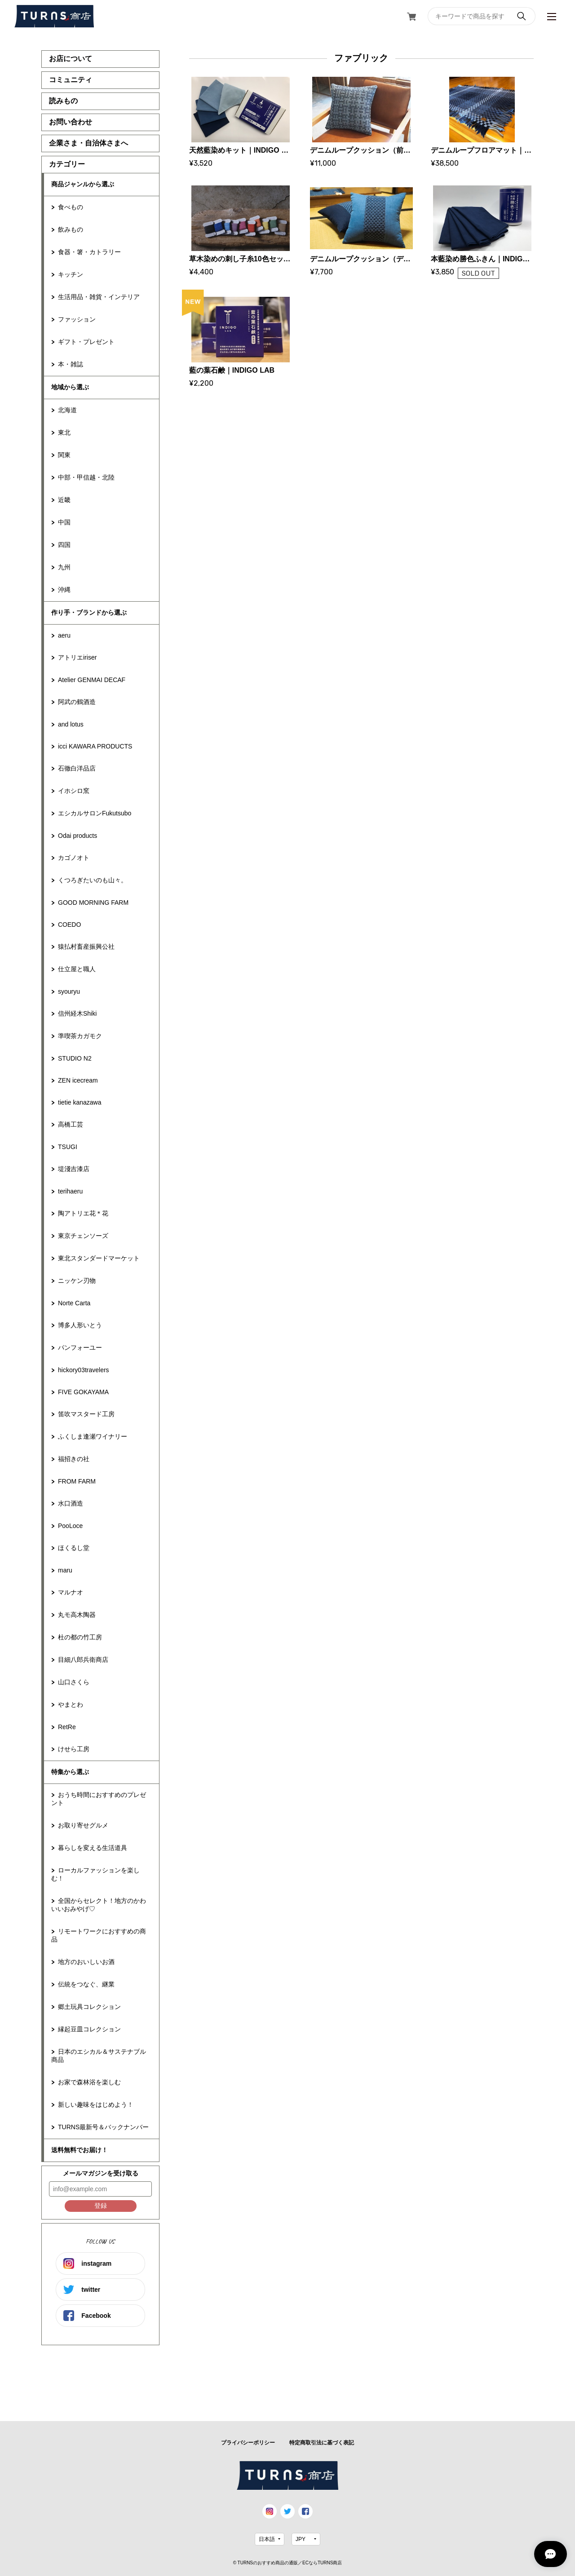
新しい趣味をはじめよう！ (95, 2104)
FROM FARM (77, 1481)
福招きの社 (73, 1458)
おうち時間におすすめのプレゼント (98, 1798)
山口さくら (73, 1682)
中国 (64, 522)
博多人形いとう (80, 1325)
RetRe (67, 1727)
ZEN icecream (78, 1080)
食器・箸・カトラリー (89, 251)
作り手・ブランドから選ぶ (89, 612)
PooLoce (70, 1525)
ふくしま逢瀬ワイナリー (92, 1436)
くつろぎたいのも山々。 (92, 880)
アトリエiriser (77, 657)
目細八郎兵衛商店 (83, 1659)
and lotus (71, 724)
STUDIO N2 (75, 1058)
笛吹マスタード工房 (86, 1414)
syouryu (69, 991)
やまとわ (70, 1704)
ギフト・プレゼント (86, 341)
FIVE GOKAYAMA (83, 1392)
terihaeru (70, 1191)
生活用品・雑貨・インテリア (99, 296)
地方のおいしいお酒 (86, 1961)
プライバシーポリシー (248, 2442)
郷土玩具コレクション (89, 2006)
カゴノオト (73, 857)
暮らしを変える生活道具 (92, 1847)
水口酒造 (70, 1503)
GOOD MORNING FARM (93, 902)
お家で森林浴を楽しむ (89, 2082)
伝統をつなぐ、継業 (86, 1984)
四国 (64, 544)
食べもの (70, 207)
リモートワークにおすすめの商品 (98, 1935)
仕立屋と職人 (77, 969)
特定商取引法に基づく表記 (321, 2442)
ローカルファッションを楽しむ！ (95, 1874)
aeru (64, 635)
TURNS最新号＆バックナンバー (103, 2127)
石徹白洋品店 (77, 768)
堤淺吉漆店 (73, 1168)
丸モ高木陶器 (77, 1614)
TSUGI (67, 1146)
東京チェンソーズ (83, 1235)
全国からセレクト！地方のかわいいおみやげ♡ (98, 1904)
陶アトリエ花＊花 (83, 1213)
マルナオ (70, 1592)
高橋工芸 (70, 1124)
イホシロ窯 (73, 790)
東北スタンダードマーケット (99, 1258)
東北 (64, 432)
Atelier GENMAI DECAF (91, 679)
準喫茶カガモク (80, 1035)
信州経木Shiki (77, 1013)
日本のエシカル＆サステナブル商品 (98, 2055)
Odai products (77, 835)
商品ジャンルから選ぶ (82, 184)
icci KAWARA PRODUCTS (95, 746)
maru (65, 1570)
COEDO (69, 924)
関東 (64, 454)
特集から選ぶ (70, 1771)
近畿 (64, 499)
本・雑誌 (70, 364)
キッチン (70, 274)
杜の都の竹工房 (80, 1637)
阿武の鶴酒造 (77, 701)
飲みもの (70, 229)
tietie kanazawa (80, 1102)
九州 (64, 567)
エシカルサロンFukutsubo (94, 813)
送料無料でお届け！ (79, 2149)
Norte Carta (74, 1303)
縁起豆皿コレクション (89, 2029)
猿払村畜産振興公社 (86, 946)
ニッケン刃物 (77, 1280)
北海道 (67, 410)
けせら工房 (73, 1749)
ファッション (77, 319)
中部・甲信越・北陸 (86, 477)
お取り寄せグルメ (83, 1825)
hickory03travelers (83, 1370)
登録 (100, 2205)
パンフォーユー (80, 1347)
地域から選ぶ (70, 387)
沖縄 (64, 589)
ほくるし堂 (73, 1547)
